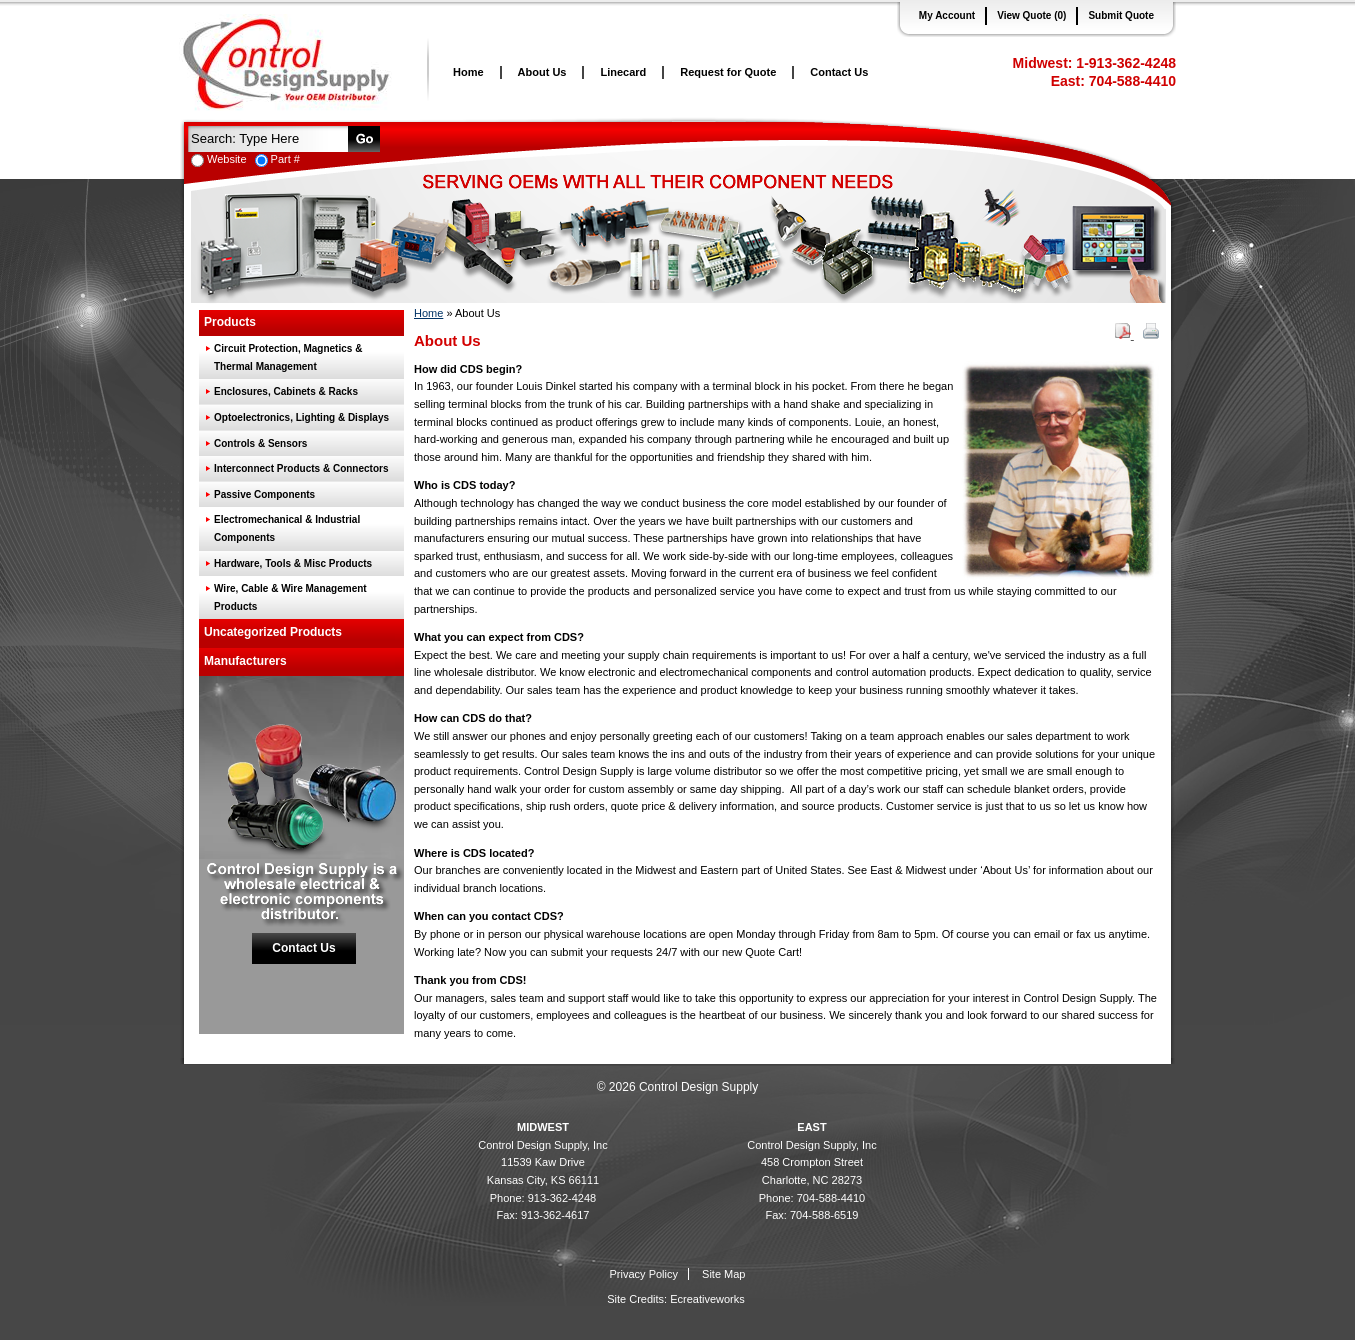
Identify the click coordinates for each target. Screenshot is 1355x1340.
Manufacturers (245, 661)
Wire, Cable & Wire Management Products (290, 597)
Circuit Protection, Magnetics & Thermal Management (288, 357)
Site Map (723, 1274)
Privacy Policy (644, 1274)
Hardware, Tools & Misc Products (293, 563)
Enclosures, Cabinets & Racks (286, 391)
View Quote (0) (1031, 15)
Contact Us (839, 72)
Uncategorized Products (273, 632)
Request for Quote (728, 72)
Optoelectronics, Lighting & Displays (301, 417)
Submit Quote (1121, 15)
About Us (542, 72)
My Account (947, 15)
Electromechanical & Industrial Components (287, 528)
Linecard (623, 72)
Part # (285, 159)
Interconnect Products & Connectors (301, 468)
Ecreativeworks (707, 1299)
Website (227, 159)
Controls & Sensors (260, 443)
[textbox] (266, 137)
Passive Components (264, 494)
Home (468, 72)
